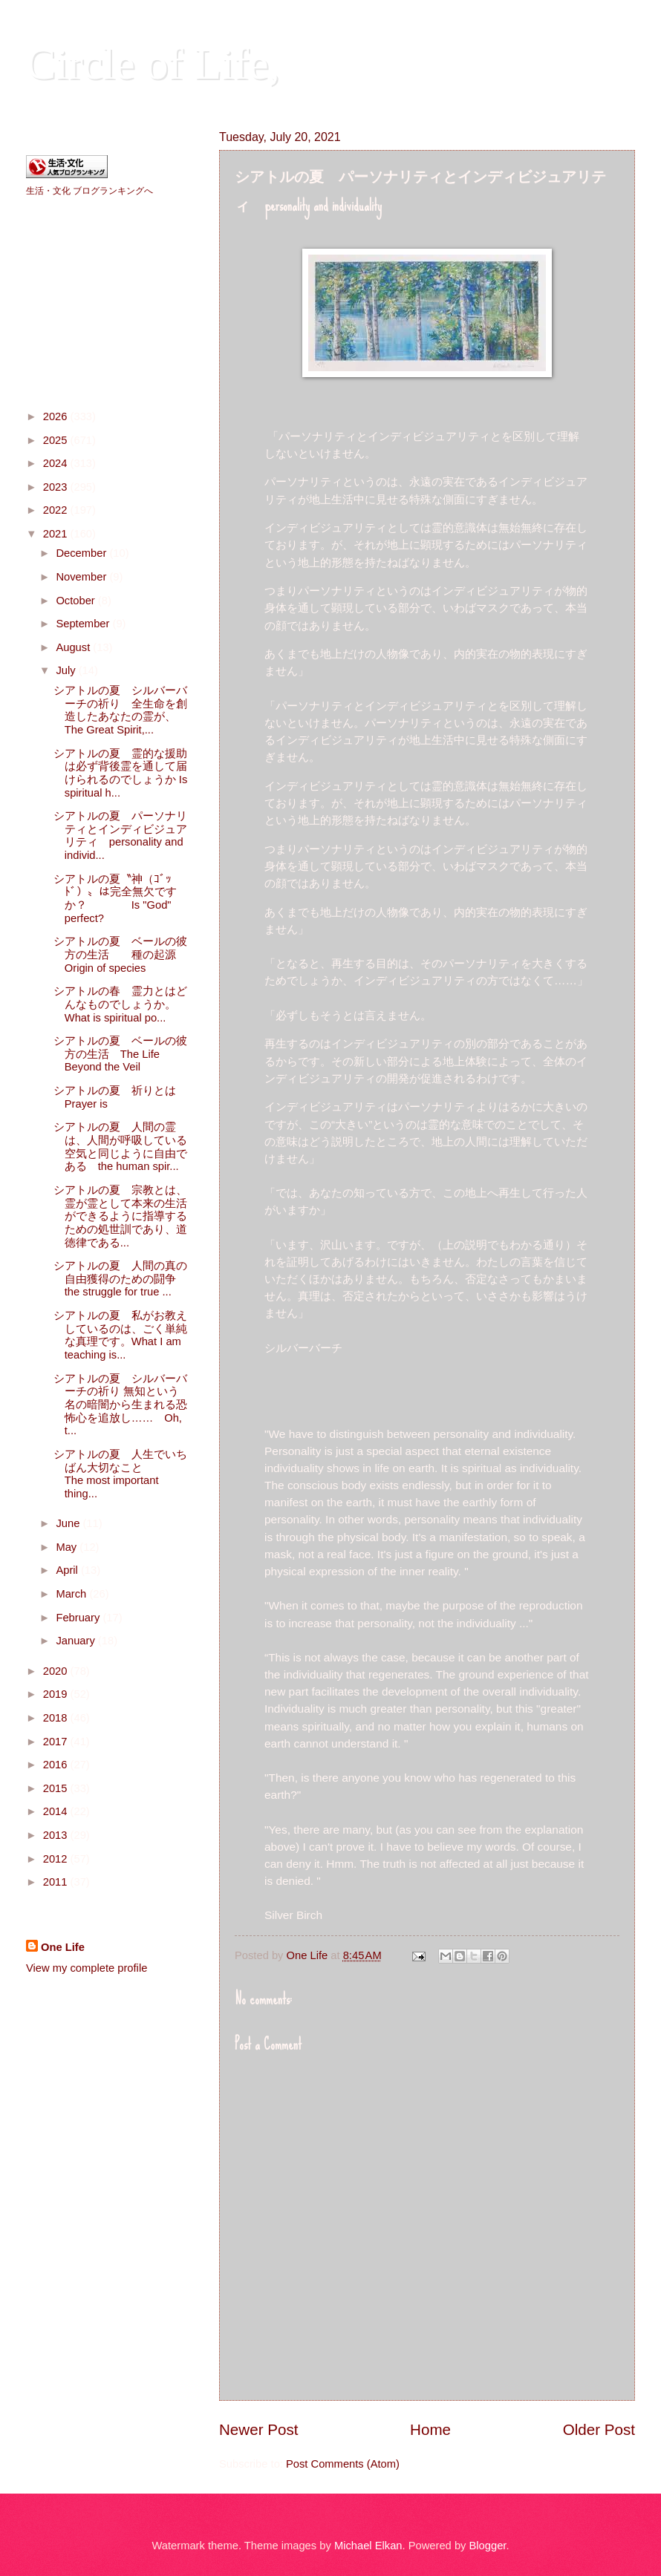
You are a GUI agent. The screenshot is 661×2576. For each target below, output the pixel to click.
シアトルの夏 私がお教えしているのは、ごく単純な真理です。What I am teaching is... (120, 1335)
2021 (57, 534)
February (79, 1618)
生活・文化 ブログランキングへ (89, 191)
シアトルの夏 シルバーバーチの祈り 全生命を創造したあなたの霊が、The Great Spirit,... (120, 710)
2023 (57, 487)
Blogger (488, 2546)
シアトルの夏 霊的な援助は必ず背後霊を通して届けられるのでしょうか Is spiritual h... (120, 773)
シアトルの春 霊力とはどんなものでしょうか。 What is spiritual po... (155, 1004)
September (84, 624)
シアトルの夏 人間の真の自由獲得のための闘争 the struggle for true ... (144, 1279)
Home (430, 2429)
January (76, 1641)
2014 (57, 1811)
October (76, 601)
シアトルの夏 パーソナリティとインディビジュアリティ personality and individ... (120, 835)
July (67, 670)
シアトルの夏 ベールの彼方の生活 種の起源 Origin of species (138, 954)
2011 (57, 1882)
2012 (57, 1859)
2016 (57, 1765)
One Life (63, 1947)
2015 (57, 1788)
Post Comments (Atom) (343, 2464)
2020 (57, 1671)
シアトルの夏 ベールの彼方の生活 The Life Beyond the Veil (120, 1054)
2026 (57, 416)
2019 (57, 1694)
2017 (57, 1742)
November (82, 577)
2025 (57, 440)
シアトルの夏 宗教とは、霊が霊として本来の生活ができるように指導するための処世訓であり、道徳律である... (120, 1216)
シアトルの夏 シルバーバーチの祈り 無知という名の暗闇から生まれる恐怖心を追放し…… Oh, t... (120, 1405)
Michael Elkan (368, 2546)
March (72, 1594)
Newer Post (258, 2429)
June (69, 1523)
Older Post (599, 2429)
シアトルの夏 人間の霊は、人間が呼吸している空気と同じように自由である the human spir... (120, 1146)
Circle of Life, (153, 63)
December (82, 553)
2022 (57, 510)
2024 (57, 463)
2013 (57, 1835)
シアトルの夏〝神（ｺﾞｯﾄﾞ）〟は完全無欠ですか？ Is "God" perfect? (115, 898)
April (68, 1570)
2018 (57, 1718)
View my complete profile (86, 1968)
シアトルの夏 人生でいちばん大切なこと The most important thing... (137, 1474)
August (74, 647)
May (67, 1547)
